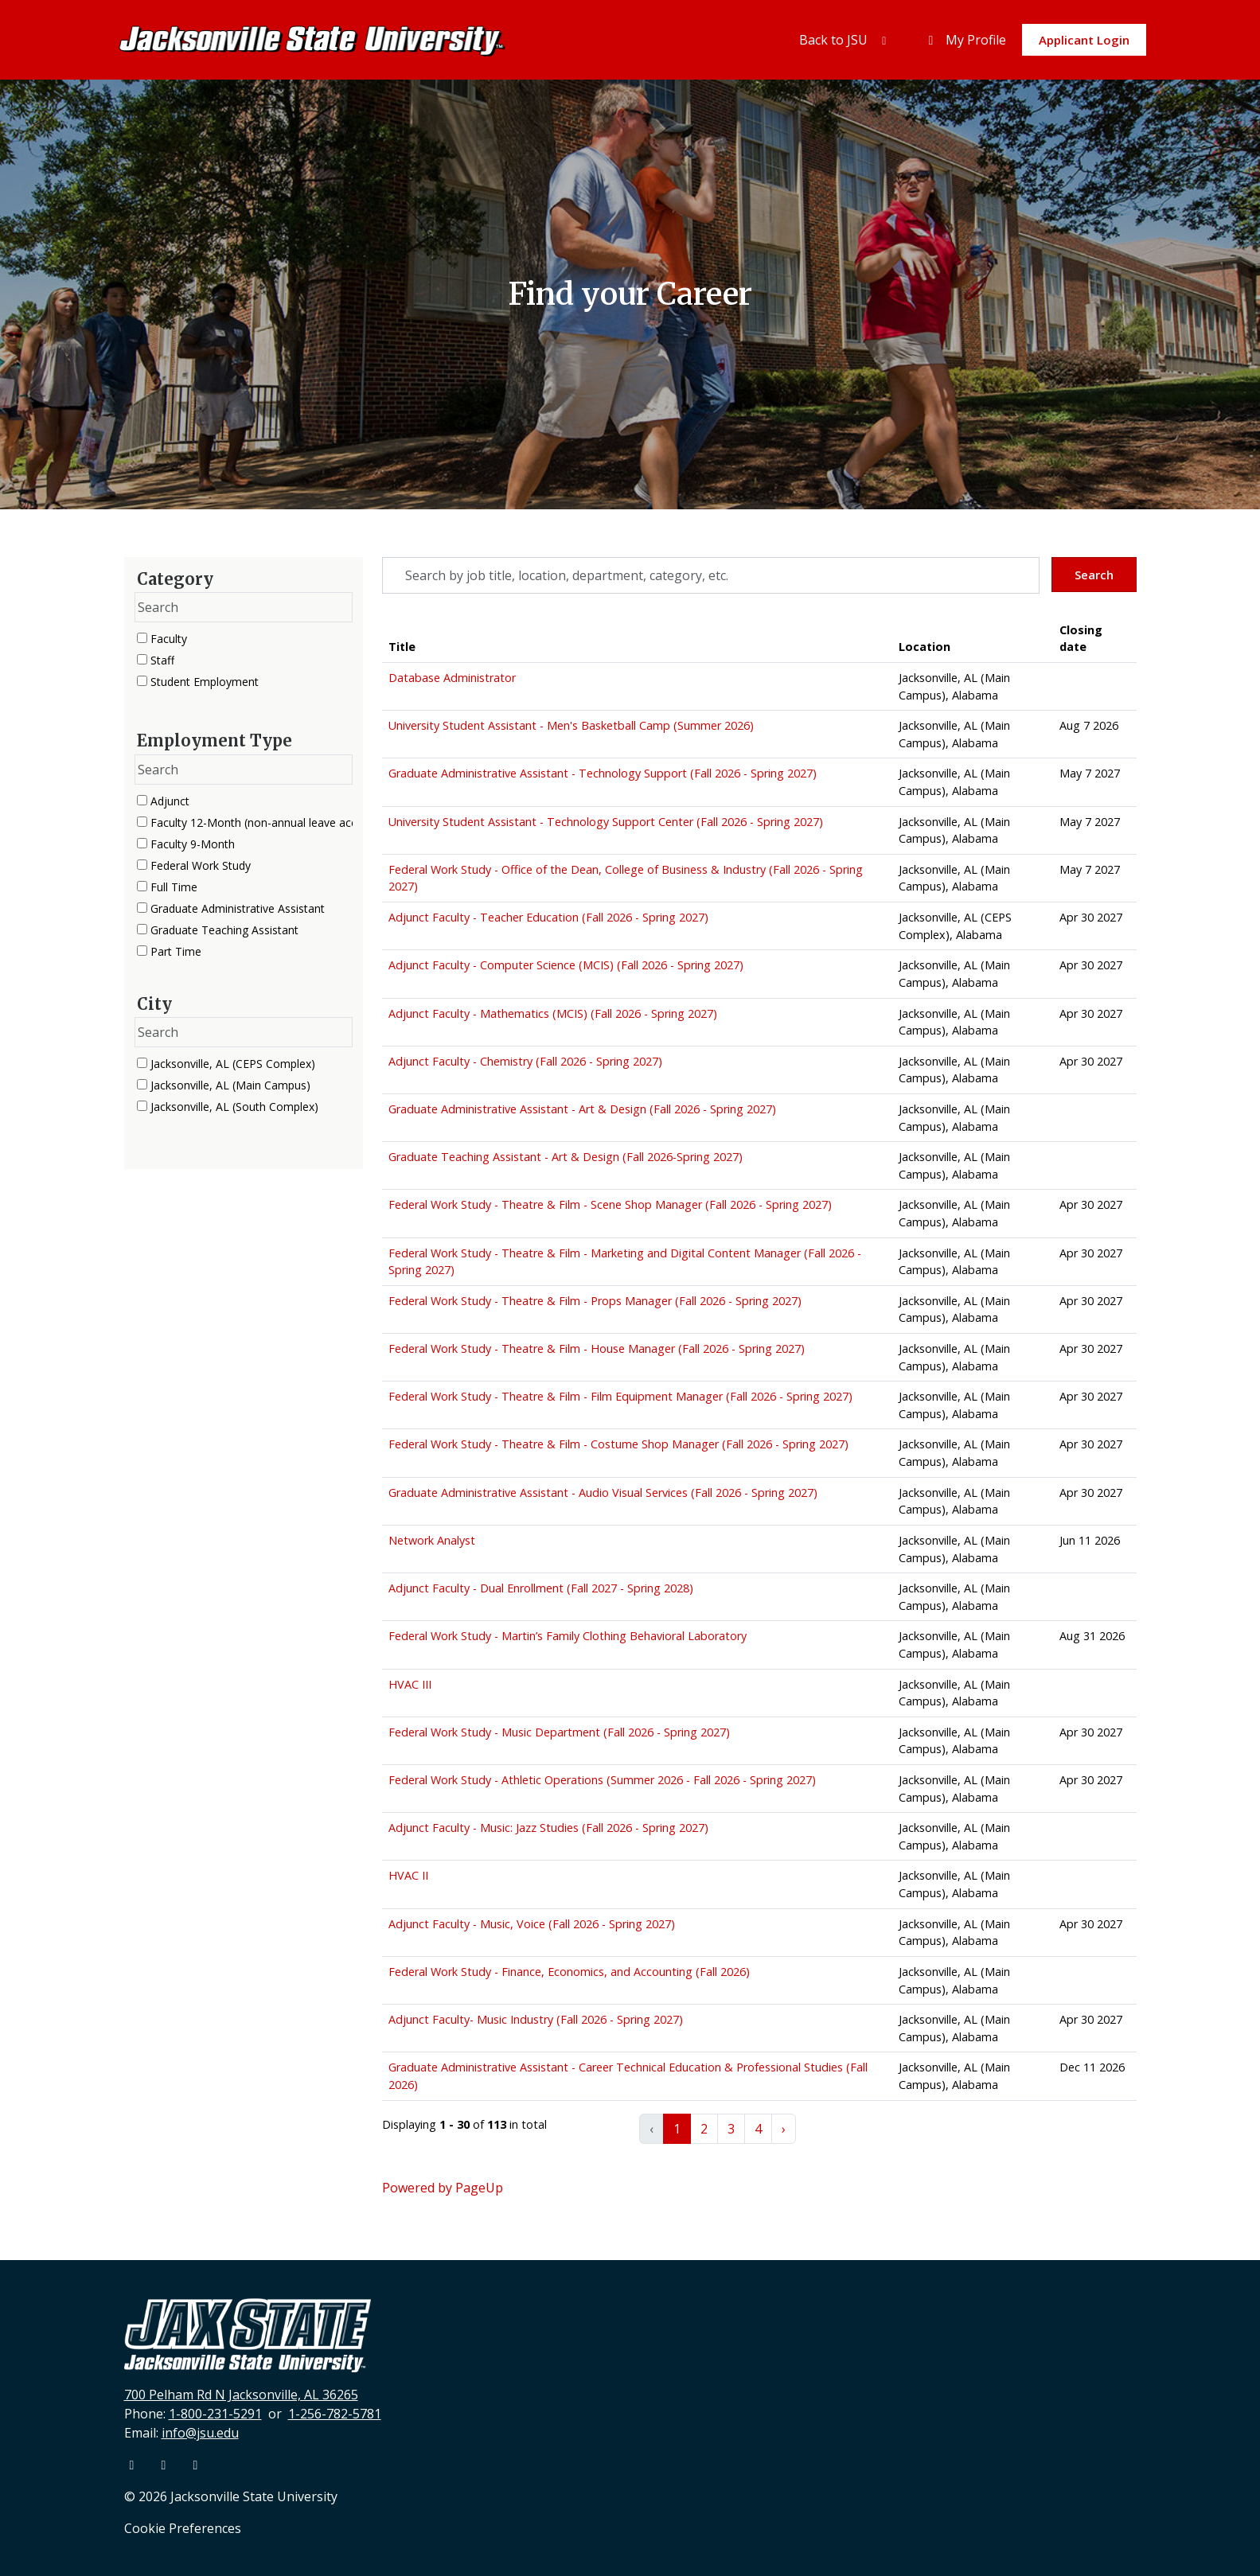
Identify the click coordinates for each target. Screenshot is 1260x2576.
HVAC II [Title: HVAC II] (408, 1875)
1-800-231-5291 (215, 2413)
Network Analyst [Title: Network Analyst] (431, 1540)
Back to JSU (845, 40)
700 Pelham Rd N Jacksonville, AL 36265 (241, 2394)
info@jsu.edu (200, 2433)
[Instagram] (196, 2464)
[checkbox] (142, 638)
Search (1094, 575)
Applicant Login (1084, 40)
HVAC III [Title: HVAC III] (409, 1684)
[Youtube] (165, 2464)
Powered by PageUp (442, 2187)
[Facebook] (133, 2464)
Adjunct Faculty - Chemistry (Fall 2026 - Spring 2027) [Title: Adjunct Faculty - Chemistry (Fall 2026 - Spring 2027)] (525, 1061)
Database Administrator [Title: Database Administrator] (452, 677)
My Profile (964, 40)
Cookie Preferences (182, 2528)
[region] (759, 1389)
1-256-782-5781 (334, 2413)
